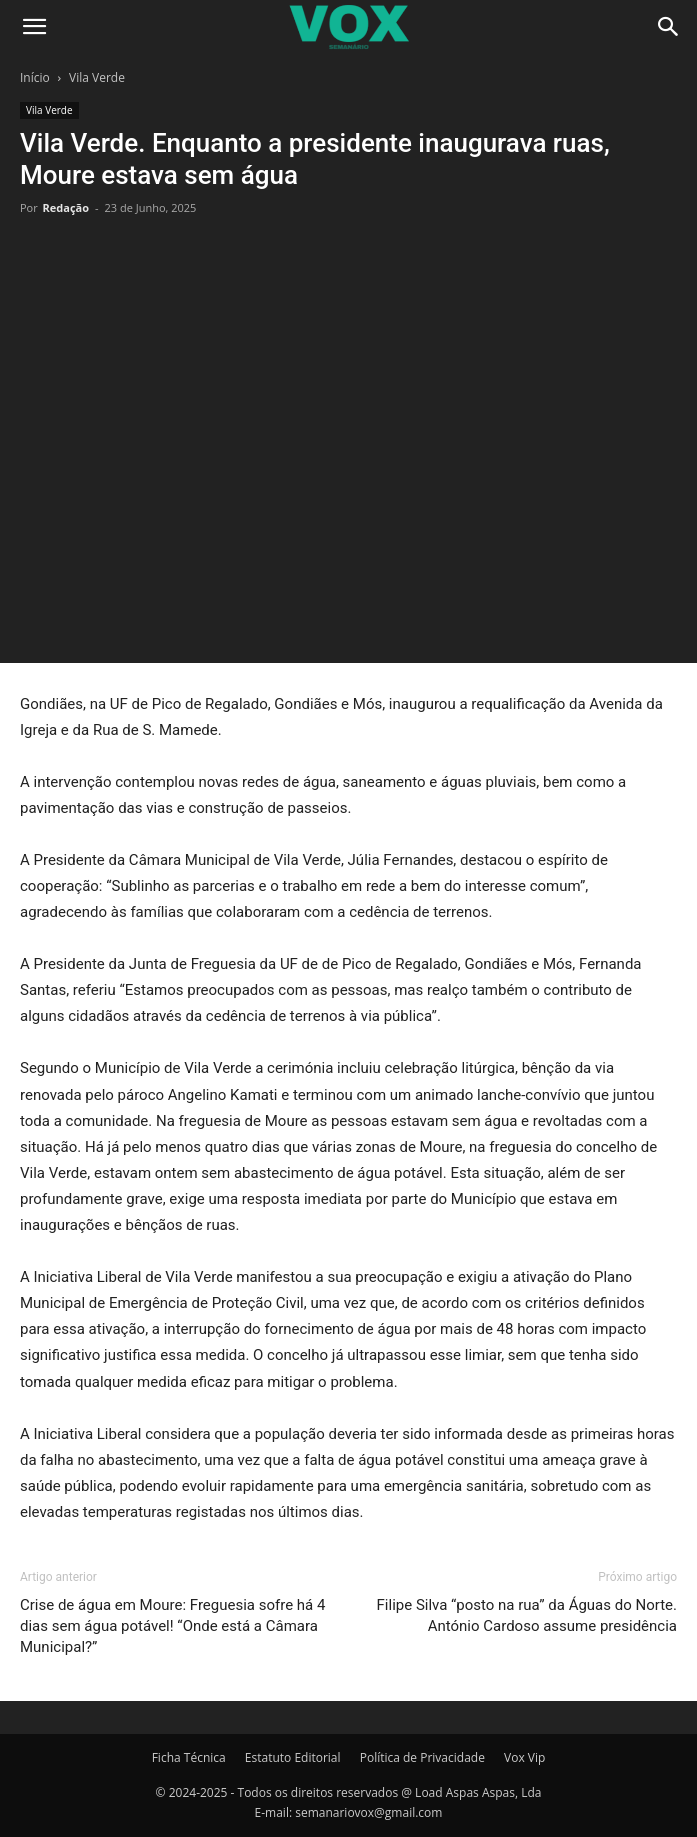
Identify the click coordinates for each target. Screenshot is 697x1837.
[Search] (669, 27)
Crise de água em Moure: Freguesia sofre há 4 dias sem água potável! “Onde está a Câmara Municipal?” (172, 1626)
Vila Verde (97, 77)
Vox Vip (524, 1757)
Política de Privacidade (422, 1757)
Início (35, 77)
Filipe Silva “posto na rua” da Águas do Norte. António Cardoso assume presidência (527, 1615)
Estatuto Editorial (293, 1757)
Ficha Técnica (189, 1757)
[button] (34, 27)
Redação (66, 207)
